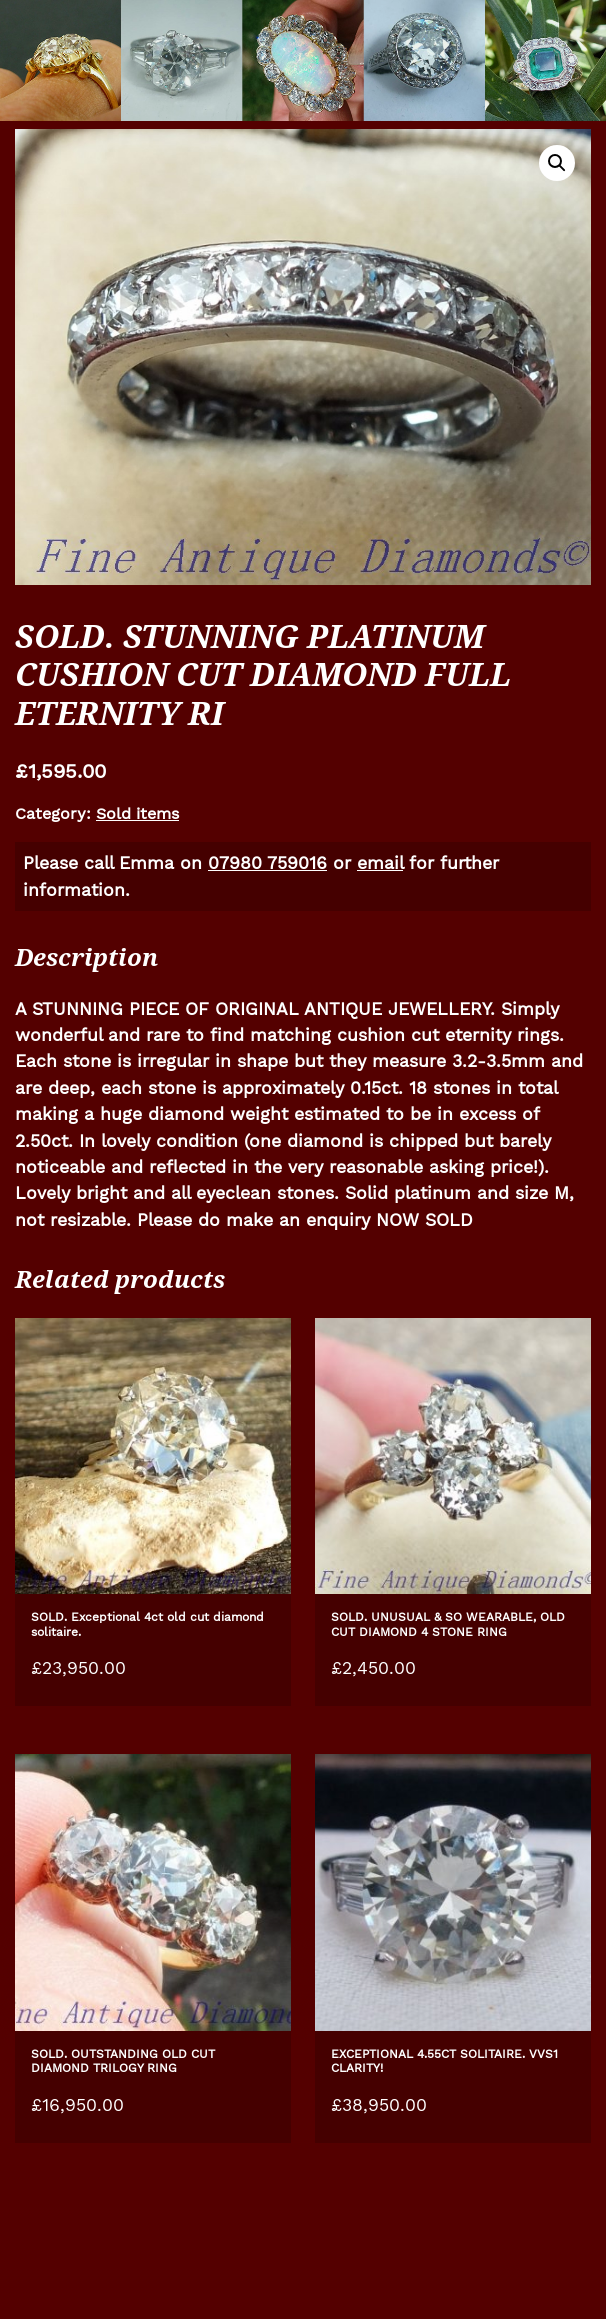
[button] (557, 163)
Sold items (137, 813)
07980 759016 (267, 863)
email (380, 863)
